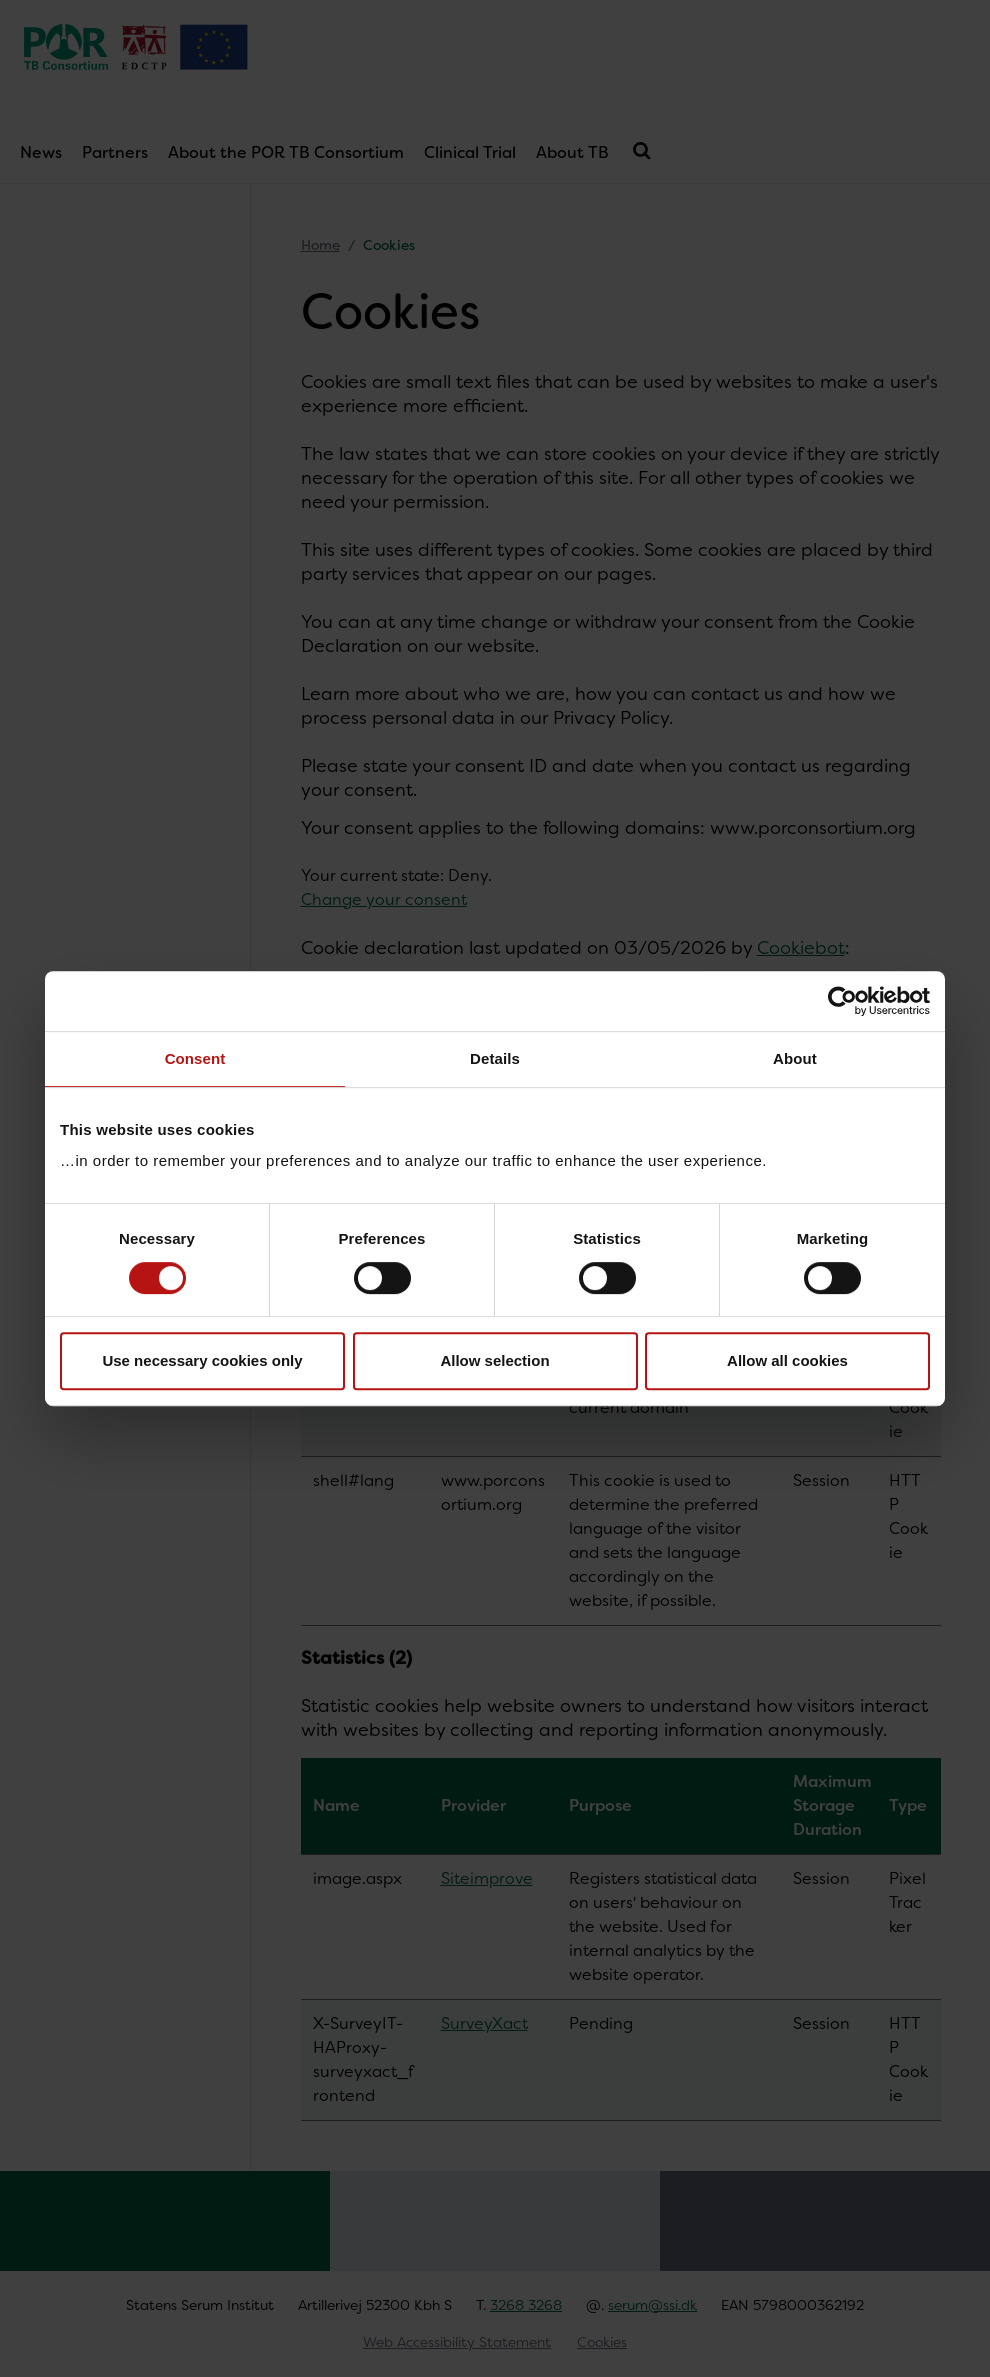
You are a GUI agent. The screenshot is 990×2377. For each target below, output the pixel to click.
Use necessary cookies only (202, 1360)
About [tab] (795, 1058)
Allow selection (494, 1360)
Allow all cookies (787, 1360)
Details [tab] (495, 1058)
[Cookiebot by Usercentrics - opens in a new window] (842, 1001)
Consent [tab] (195, 1058)
